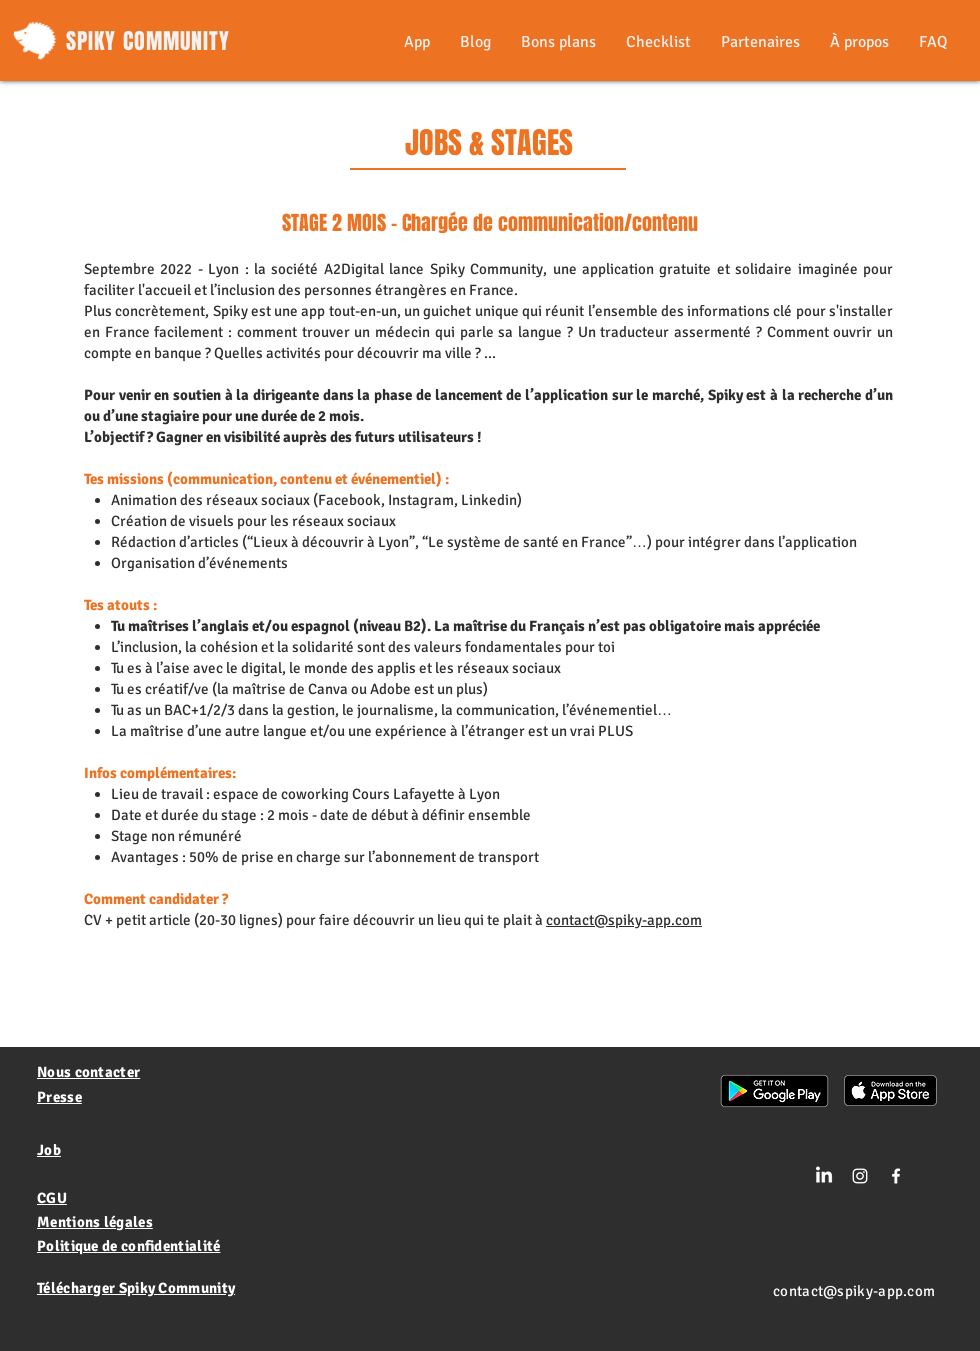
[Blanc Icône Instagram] (860, 1176)
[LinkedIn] (824, 1176)
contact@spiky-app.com (624, 920)
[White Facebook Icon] (896, 1176)
